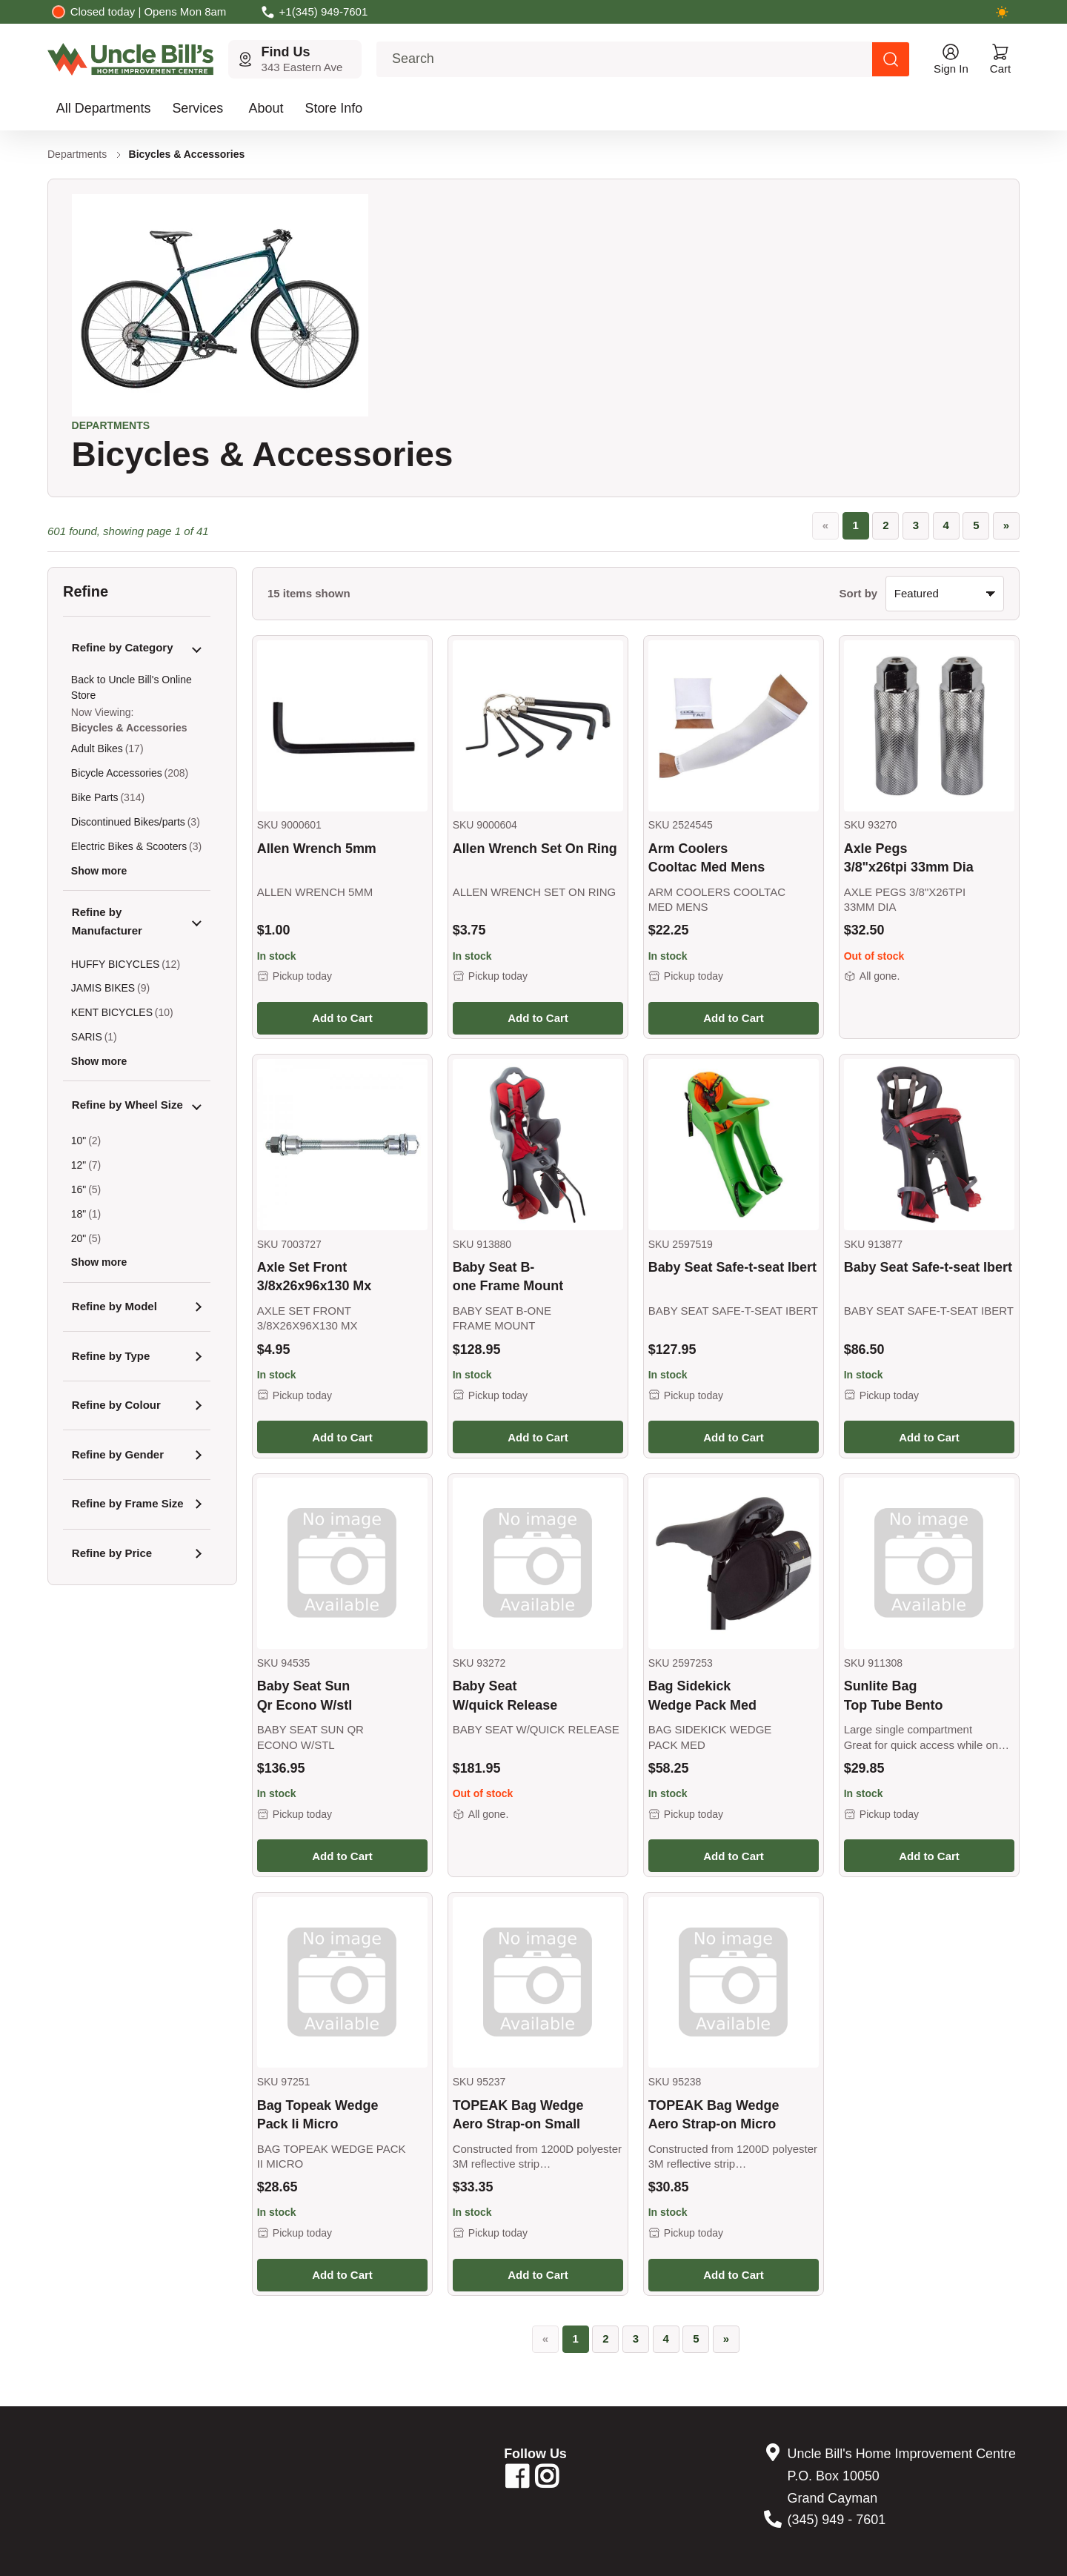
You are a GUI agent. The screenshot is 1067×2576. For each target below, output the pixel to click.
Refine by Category (122, 647)
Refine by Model (114, 1306)
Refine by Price (112, 1553)
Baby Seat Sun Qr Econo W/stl (305, 1695)
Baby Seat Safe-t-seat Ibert (732, 1267)
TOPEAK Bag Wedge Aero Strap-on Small (518, 2114)
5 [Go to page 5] (976, 525)
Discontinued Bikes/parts (128, 822)
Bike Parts (95, 797)
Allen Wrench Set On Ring (535, 848)
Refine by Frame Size (128, 1503)
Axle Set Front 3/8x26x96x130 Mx (314, 1276)
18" (79, 1214)
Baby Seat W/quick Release (505, 1695)
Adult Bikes (97, 748)
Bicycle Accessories (116, 773)
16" (79, 1189)
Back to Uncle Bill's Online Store (131, 687)
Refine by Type (111, 1356)
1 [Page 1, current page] (855, 525)
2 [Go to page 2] (885, 525)
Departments (77, 154)
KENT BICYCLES (112, 1012)
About (266, 108)
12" (79, 1165)
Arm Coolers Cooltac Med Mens (706, 857)
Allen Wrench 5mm (316, 848)
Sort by (859, 593)
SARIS (86, 1037)
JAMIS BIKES (103, 988)
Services (197, 108)
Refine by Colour (116, 1404)
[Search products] (890, 59)
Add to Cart (342, 1018)
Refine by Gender (118, 1454)
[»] (1006, 526)
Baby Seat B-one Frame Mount (508, 1276)
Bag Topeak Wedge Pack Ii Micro (318, 2114)
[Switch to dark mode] (1001, 11)
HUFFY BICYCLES (115, 964)
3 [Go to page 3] (916, 525)
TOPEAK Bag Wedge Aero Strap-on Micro (714, 2114)
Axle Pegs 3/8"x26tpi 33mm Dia (909, 857)
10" (79, 1140)
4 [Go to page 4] (945, 525)
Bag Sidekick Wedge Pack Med (702, 1695)
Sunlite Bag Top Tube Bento (893, 1695)
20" (79, 1238)
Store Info (333, 108)
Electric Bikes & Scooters (129, 846)
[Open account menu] (951, 59)
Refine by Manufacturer (107, 921)
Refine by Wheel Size (127, 1104)
